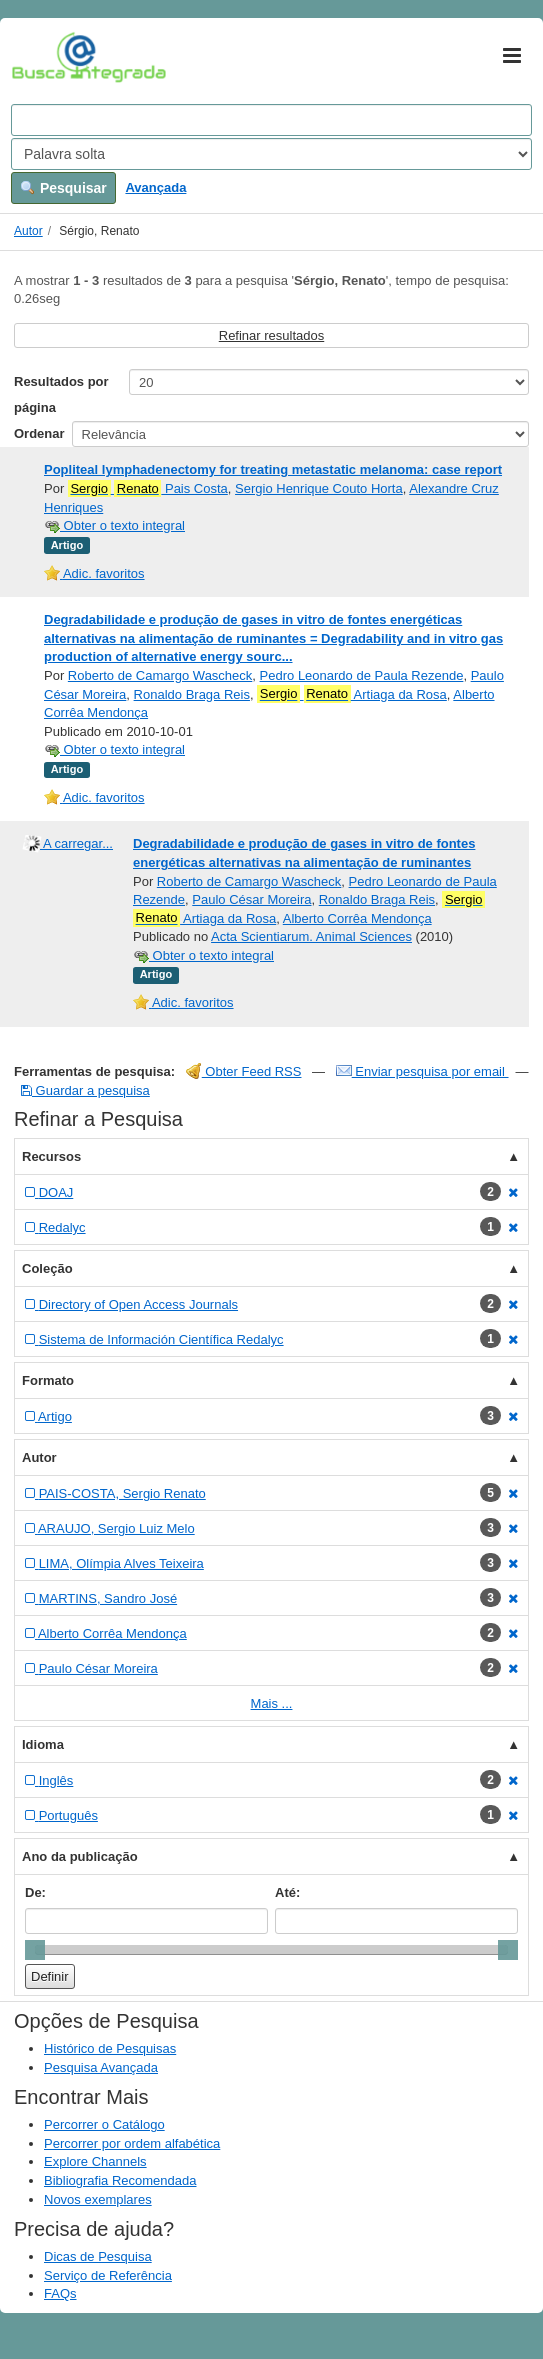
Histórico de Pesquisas (110, 2048)
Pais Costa (148, 489)
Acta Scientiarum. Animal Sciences (311, 936)
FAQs (60, 2293)
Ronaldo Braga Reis (192, 694)
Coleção (47, 1268)
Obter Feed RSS (244, 1071)
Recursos (51, 1156)
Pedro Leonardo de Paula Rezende (362, 675)
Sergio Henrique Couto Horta (319, 488)
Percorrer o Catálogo (104, 2124)
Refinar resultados (272, 335)
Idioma (43, 1744)
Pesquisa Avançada (101, 2067)
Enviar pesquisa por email (422, 1071)
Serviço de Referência (108, 2275)
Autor (28, 231)
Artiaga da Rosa (352, 694)
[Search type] (271, 154)
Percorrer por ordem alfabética (132, 2143)
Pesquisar (63, 188)
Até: (287, 1892)
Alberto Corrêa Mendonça (357, 918)
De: (35, 1892)
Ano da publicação (80, 1856)
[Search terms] (271, 120)
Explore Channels (95, 2161)
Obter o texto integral (114, 525)
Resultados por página (61, 394)
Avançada (155, 187)
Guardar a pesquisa (85, 1090)
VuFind (42, 57)
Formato (48, 1380)
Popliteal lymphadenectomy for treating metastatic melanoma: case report (273, 469)
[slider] (35, 1950)
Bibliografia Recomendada (120, 2180)
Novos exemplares (98, 2199)
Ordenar (39, 433)
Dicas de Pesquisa (98, 2256)
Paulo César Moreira (251, 899)
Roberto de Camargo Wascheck (160, 675)
